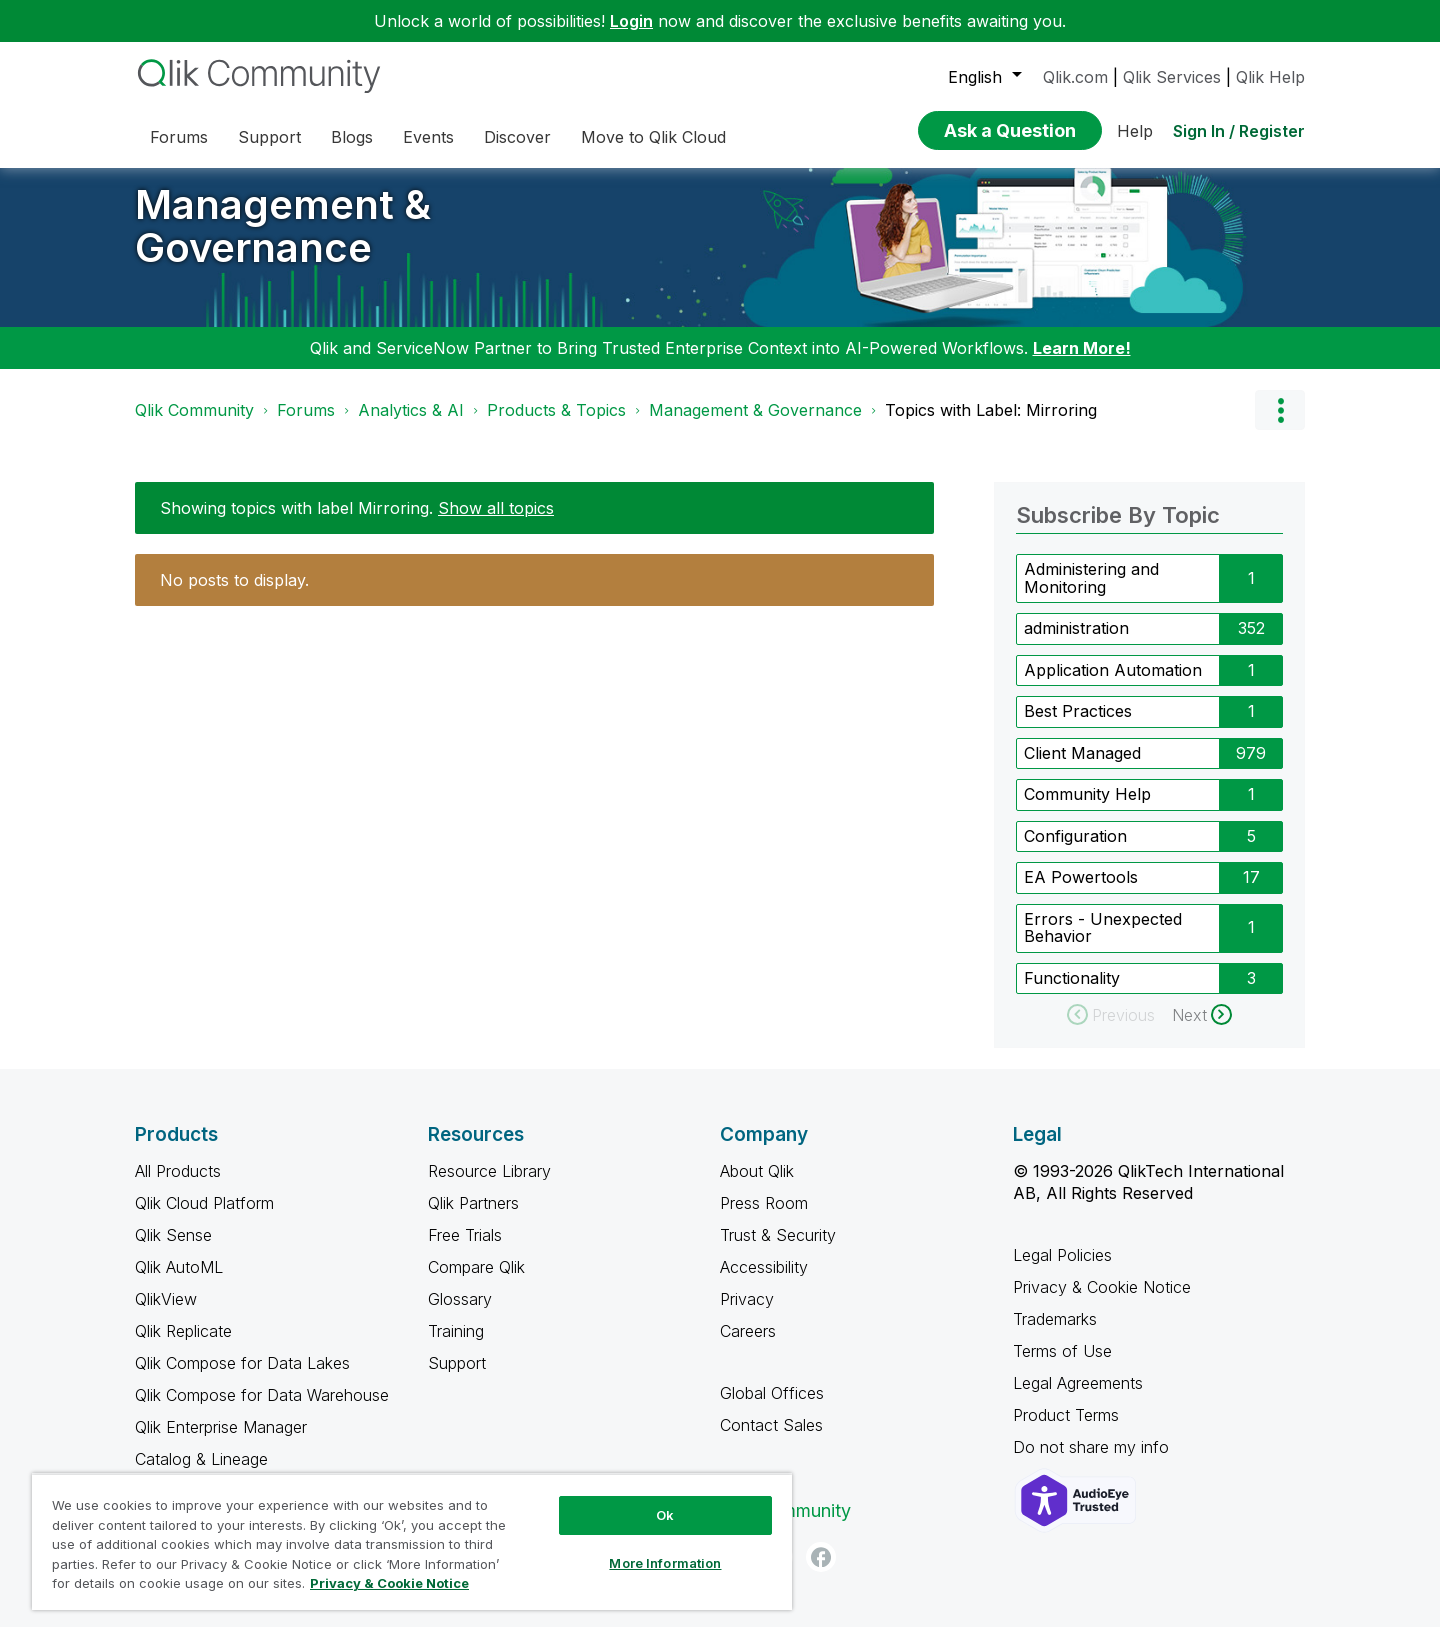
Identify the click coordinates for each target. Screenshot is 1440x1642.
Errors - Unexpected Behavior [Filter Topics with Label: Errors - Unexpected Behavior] (1103, 943)
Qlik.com (1075, 77)
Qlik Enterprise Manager (221, 1442)
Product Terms (1066, 1430)
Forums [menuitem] (179, 137)
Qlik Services (1172, 77)
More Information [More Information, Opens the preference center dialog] (665, 1563)
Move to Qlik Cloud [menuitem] (653, 137)
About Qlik (757, 1186)
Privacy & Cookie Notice (1102, 1302)
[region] (412, 1541)
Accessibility (764, 1282)
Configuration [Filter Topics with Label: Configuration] (1075, 851)
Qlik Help (1270, 77)
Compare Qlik (476, 1282)
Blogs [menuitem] (352, 137)
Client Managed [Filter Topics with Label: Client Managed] (1082, 768)
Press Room (764, 1218)
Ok (665, 1515)
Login (631, 21)
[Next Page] (1202, 1030)
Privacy (747, 1314)
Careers (748, 1346)
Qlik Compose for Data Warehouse (262, 1410)
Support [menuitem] (269, 137)
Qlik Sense (173, 1250)
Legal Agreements (1078, 1398)
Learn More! (1082, 363)
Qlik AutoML (179, 1282)
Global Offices (772, 1408)
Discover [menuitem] (517, 137)
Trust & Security (778, 1250)
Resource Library (489, 1186)
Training (456, 1346)
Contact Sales (771, 1440)
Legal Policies (1062, 1270)
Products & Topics (556, 425)
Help (1135, 131)
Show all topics (496, 523)
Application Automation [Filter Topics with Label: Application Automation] (1113, 685)
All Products (178, 1186)
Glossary (460, 1314)
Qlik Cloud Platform (204, 1218)
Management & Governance (283, 241)
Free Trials (465, 1250)
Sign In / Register (1239, 131)
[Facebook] (821, 1572)
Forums (306, 425)
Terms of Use (1062, 1366)
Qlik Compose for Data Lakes (242, 1378)
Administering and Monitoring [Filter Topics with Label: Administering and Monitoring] (1091, 593)
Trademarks (1055, 1334)
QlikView (166, 1314)
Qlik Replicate (183, 1346)
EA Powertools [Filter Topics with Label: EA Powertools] (1081, 892)
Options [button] (1280, 425)
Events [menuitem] (428, 137)
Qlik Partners (473, 1218)
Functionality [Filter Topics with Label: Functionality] (1072, 993)
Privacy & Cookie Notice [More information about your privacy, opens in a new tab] (389, 1583)
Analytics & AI (411, 425)
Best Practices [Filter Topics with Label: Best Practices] (1078, 726)
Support (457, 1378)
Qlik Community (194, 425)
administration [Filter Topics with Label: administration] (1076, 643)
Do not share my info (1093, 1462)
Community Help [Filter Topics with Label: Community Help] (1087, 809)
